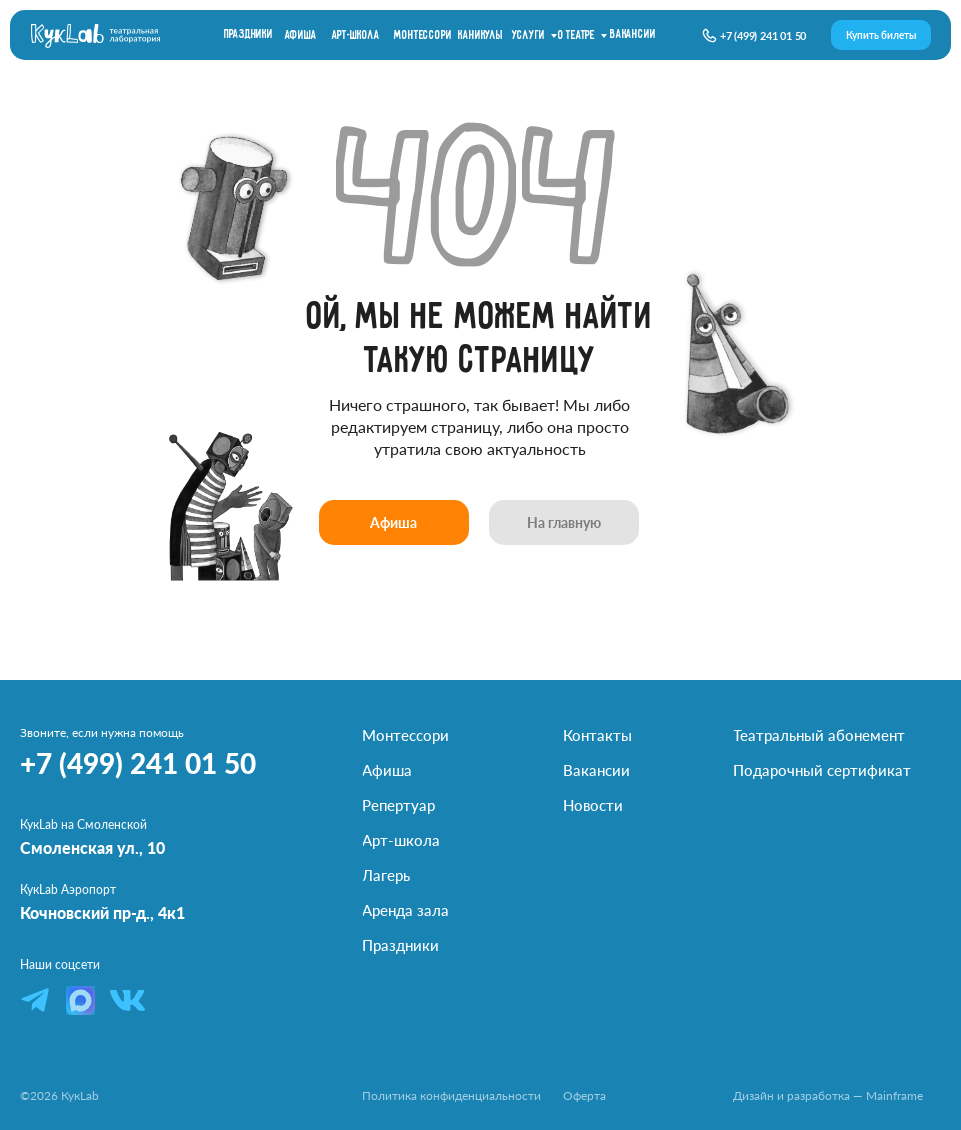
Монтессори (422, 35)
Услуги (529, 35)
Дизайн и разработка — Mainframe (828, 1095)
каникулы (480, 35)
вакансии (632, 34)
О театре (576, 35)
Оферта (584, 1095)
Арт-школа (355, 35)
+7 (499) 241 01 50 (763, 35)
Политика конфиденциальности (451, 1095)
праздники (248, 34)
